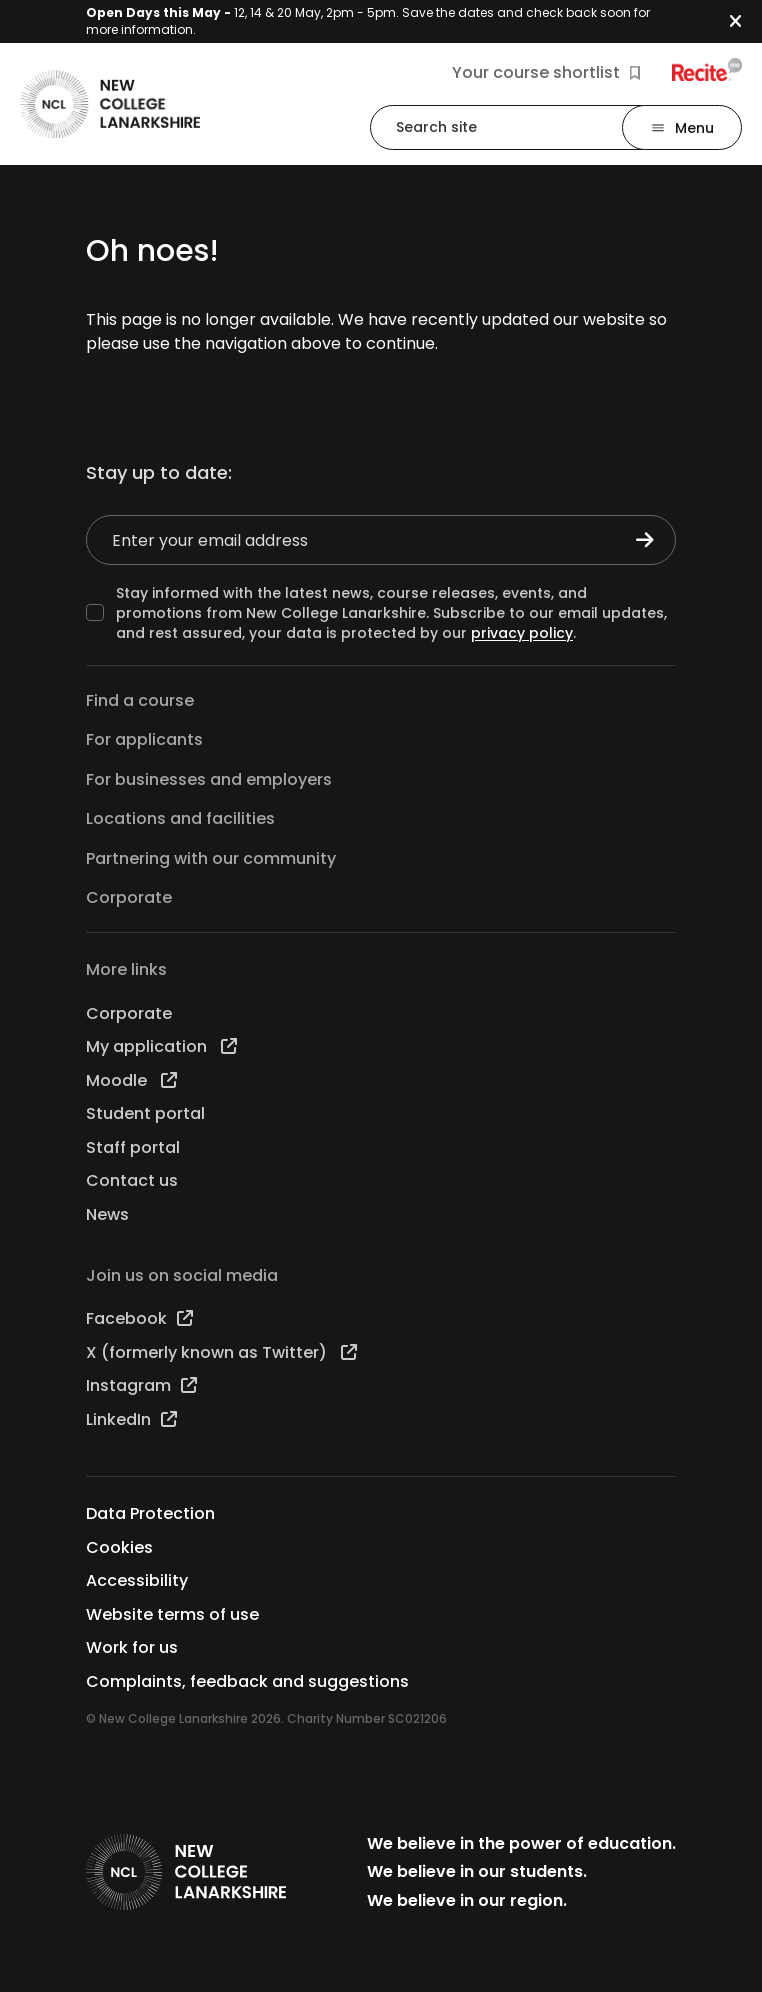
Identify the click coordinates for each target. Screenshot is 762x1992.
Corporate (129, 897)
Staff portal (133, 1147)
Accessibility (137, 1580)
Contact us (132, 1180)
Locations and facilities (180, 818)
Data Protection (150, 1513)
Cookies (119, 1547)
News (107, 1214)
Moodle (131, 1080)
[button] (745, 21)
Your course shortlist (546, 73)
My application (161, 1046)
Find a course (140, 700)
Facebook (139, 1318)
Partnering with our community (211, 858)
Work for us (132, 1647)
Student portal (145, 1113)
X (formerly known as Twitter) (221, 1352)
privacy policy (522, 633)
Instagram (141, 1385)
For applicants (144, 739)
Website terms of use (172, 1614)
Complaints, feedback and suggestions (247, 1681)
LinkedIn (131, 1419)
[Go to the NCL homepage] (110, 104)
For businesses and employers (209, 779)
